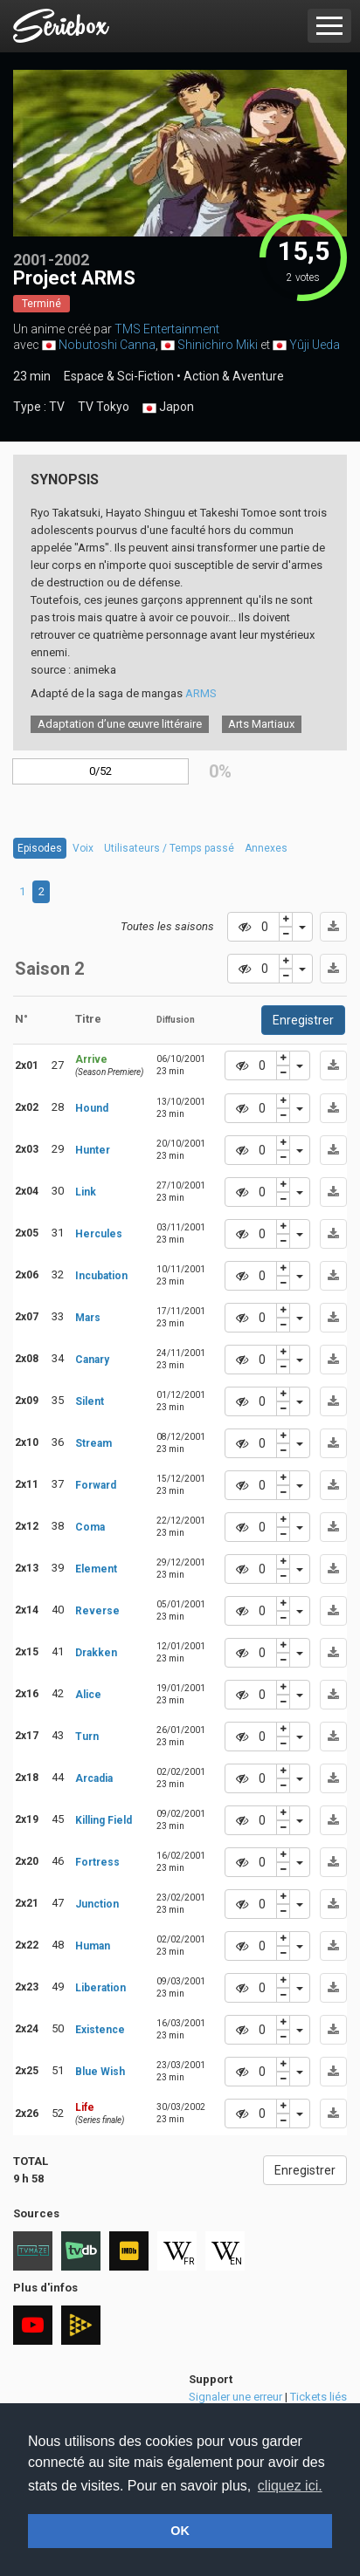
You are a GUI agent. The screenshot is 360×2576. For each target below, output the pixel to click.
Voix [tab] (83, 848)
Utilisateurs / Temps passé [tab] (169, 848)
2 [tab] (41, 891)
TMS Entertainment (166, 329)
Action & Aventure (233, 376)
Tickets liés (318, 2396)
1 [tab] (22, 891)
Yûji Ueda (314, 345)
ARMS (201, 693)
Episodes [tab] (39, 848)
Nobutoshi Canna (107, 345)
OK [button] (180, 2531)
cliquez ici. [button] (290, 2485)
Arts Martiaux (261, 723)
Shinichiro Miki (217, 345)
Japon (168, 407)
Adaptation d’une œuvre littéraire (120, 723)
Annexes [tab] (266, 848)
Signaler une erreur (235, 2396)
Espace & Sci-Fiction (119, 376)
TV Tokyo (103, 407)
